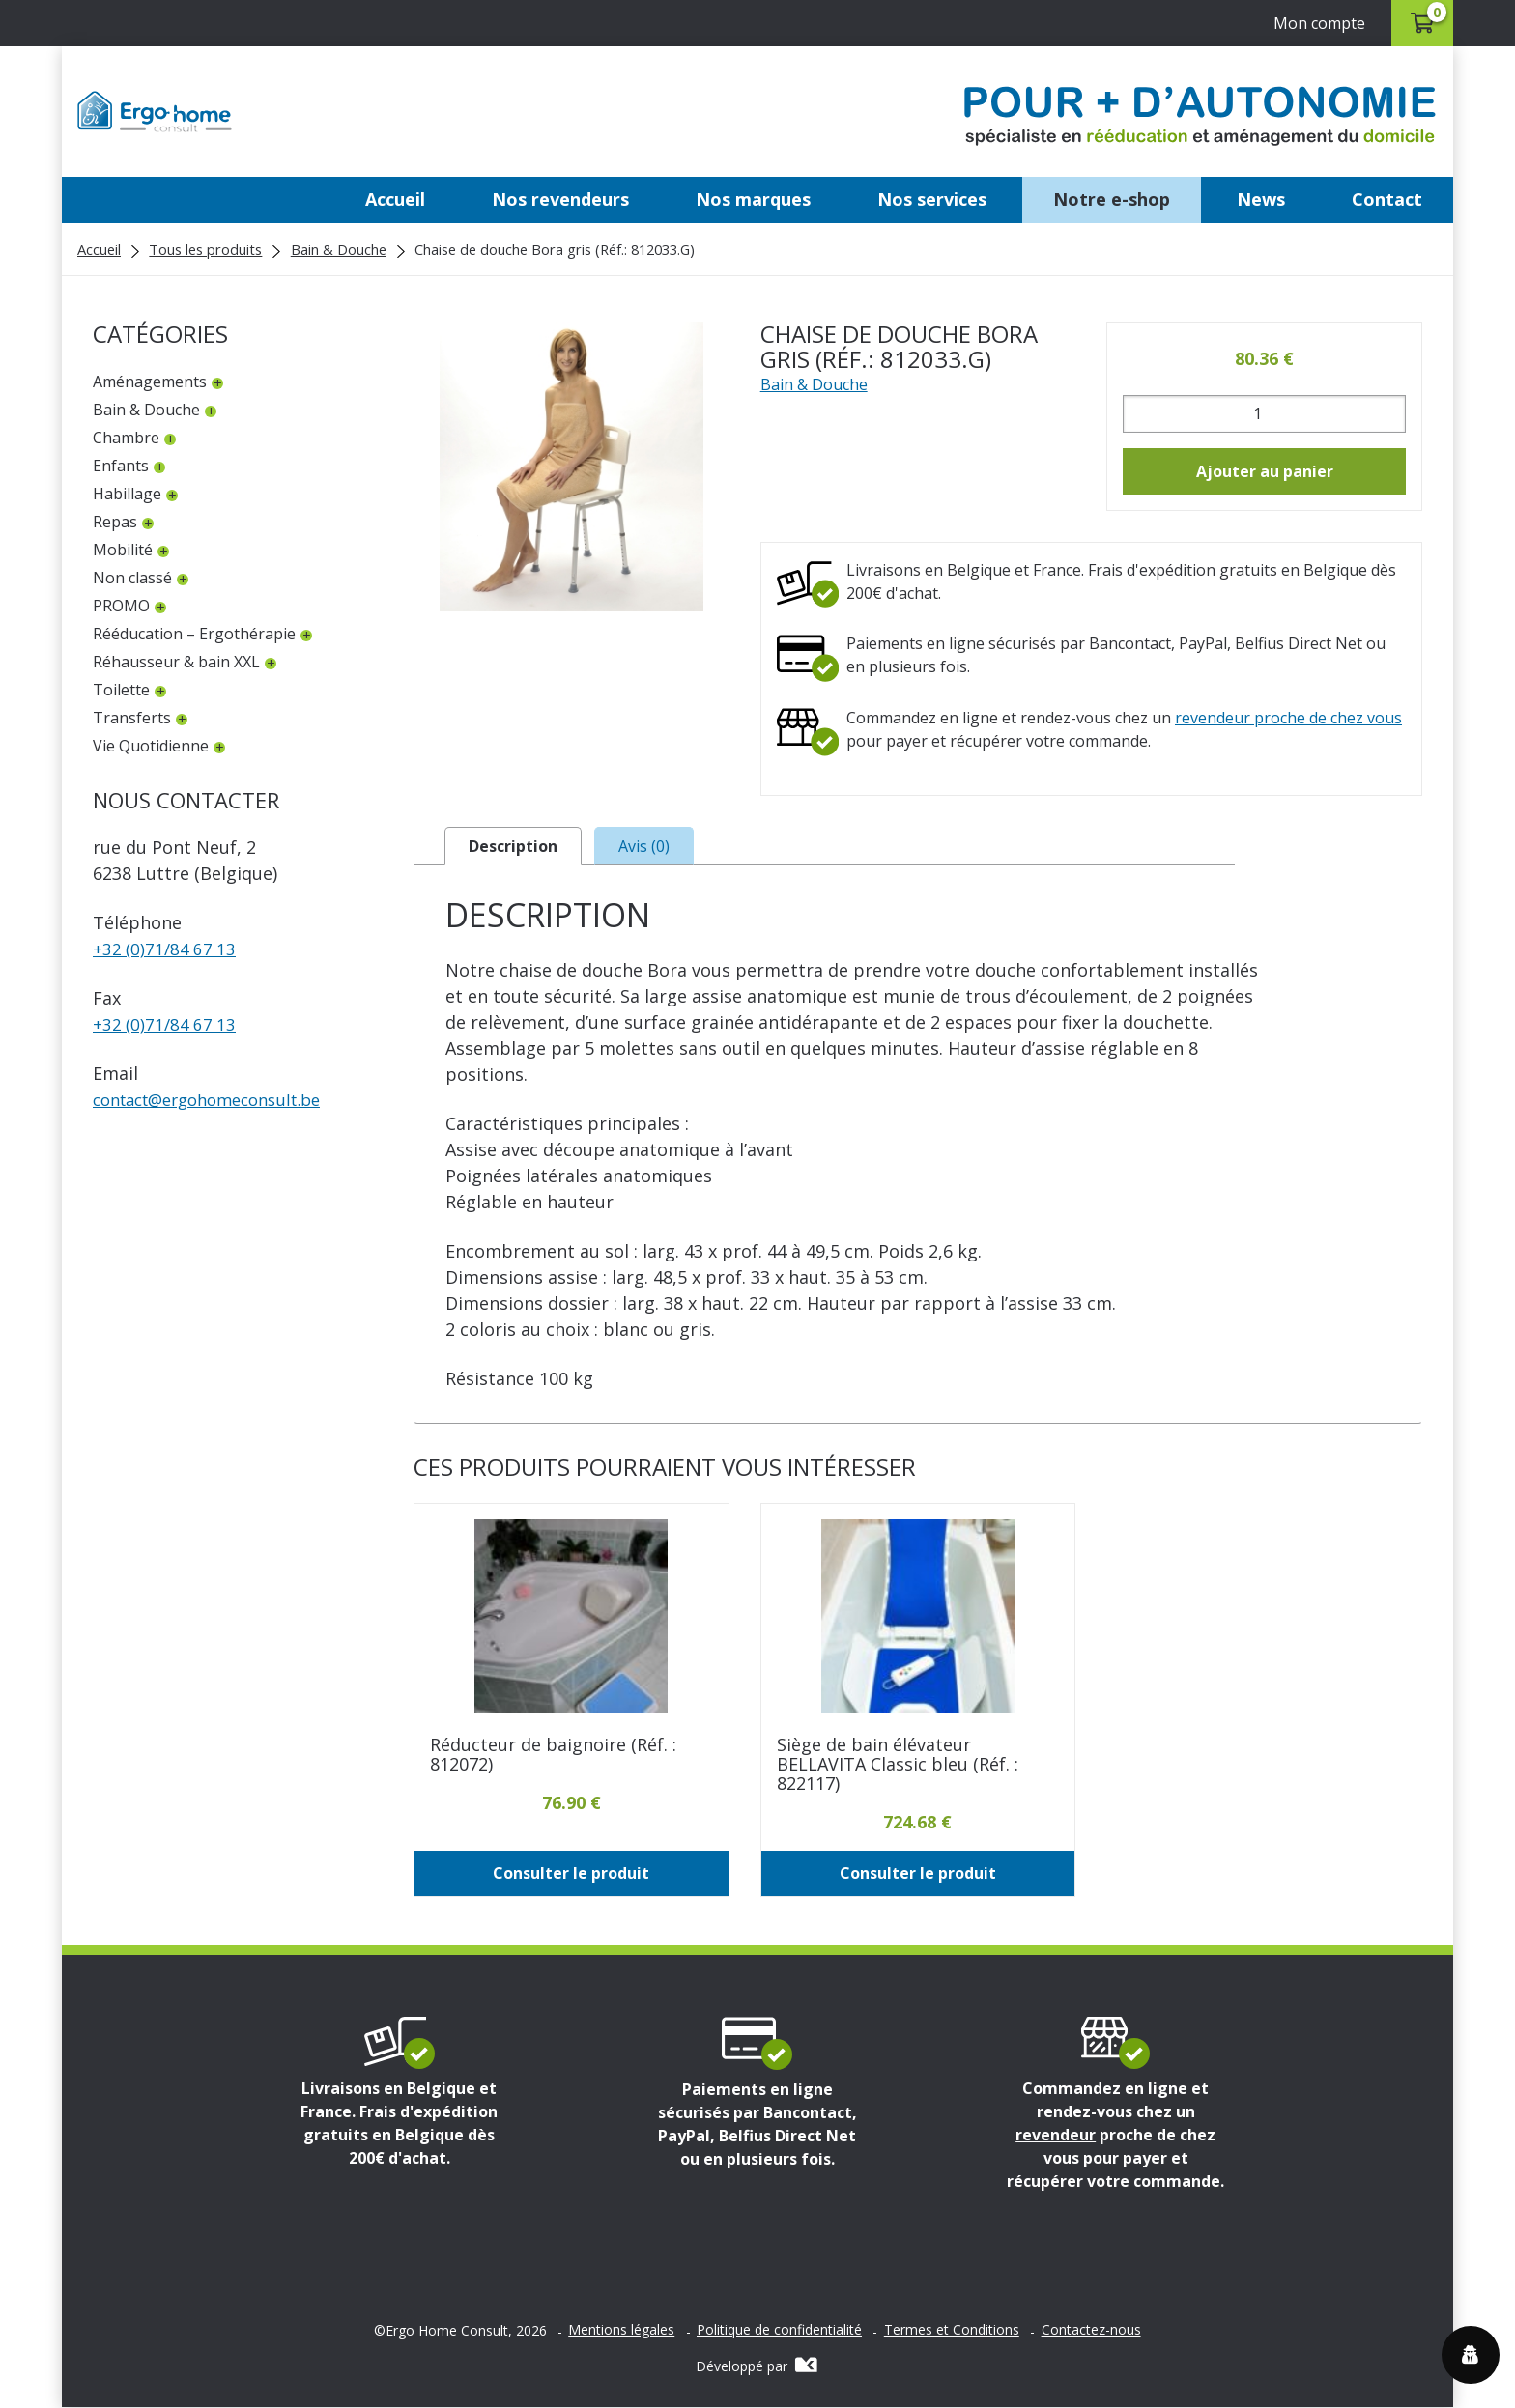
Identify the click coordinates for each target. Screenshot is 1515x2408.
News (1261, 199)
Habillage (127, 493)
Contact (1387, 199)
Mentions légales (621, 2332)
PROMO (121, 605)
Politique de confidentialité (779, 2332)
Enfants (121, 465)
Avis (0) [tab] (644, 847)
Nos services (931, 199)
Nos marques (753, 199)
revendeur (1055, 2135)
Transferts (132, 717)
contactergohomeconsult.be (219, 1099)
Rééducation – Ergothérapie (194, 633)
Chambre (126, 437)
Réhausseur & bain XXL (176, 661)
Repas (115, 521)
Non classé (132, 577)
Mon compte (1311, 23)
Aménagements (150, 381)
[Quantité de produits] (1264, 414)
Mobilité (123, 549)
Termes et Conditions (951, 2332)
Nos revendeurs (560, 199)
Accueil (395, 199)
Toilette (121, 689)
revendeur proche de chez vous (1288, 717)
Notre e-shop (1111, 199)
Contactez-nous (1091, 2332)
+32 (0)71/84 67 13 (167, 948)
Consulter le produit (571, 1874)
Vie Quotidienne (151, 745)
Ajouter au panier (1264, 471)
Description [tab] (513, 847)
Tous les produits (205, 249)
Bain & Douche (338, 249)
